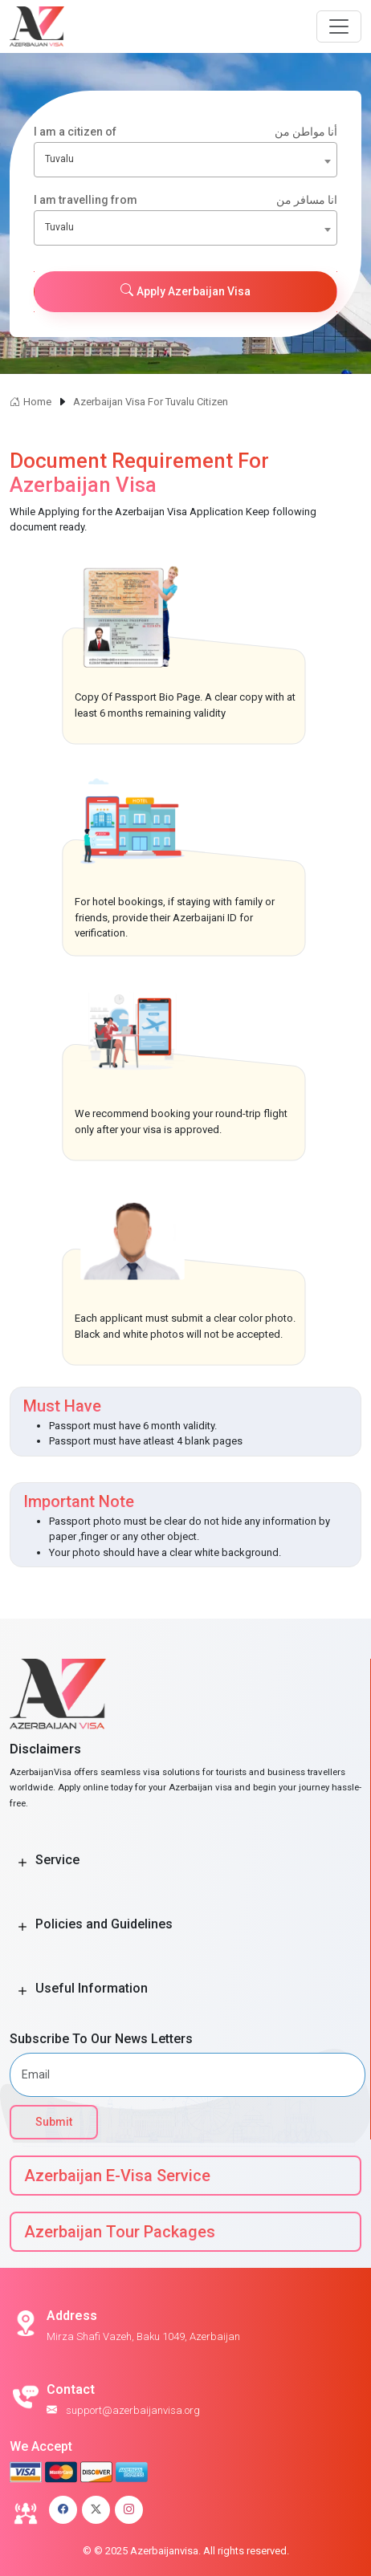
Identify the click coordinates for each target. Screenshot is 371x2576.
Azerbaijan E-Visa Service (117, 2175)
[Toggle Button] (22, 1862)
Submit (53, 2121)
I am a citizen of (185, 132)
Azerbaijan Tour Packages (119, 2231)
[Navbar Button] (338, 26)
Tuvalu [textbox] (59, 159)
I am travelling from (185, 200)
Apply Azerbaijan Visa (185, 290)
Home (30, 402)
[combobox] (185, 159)
